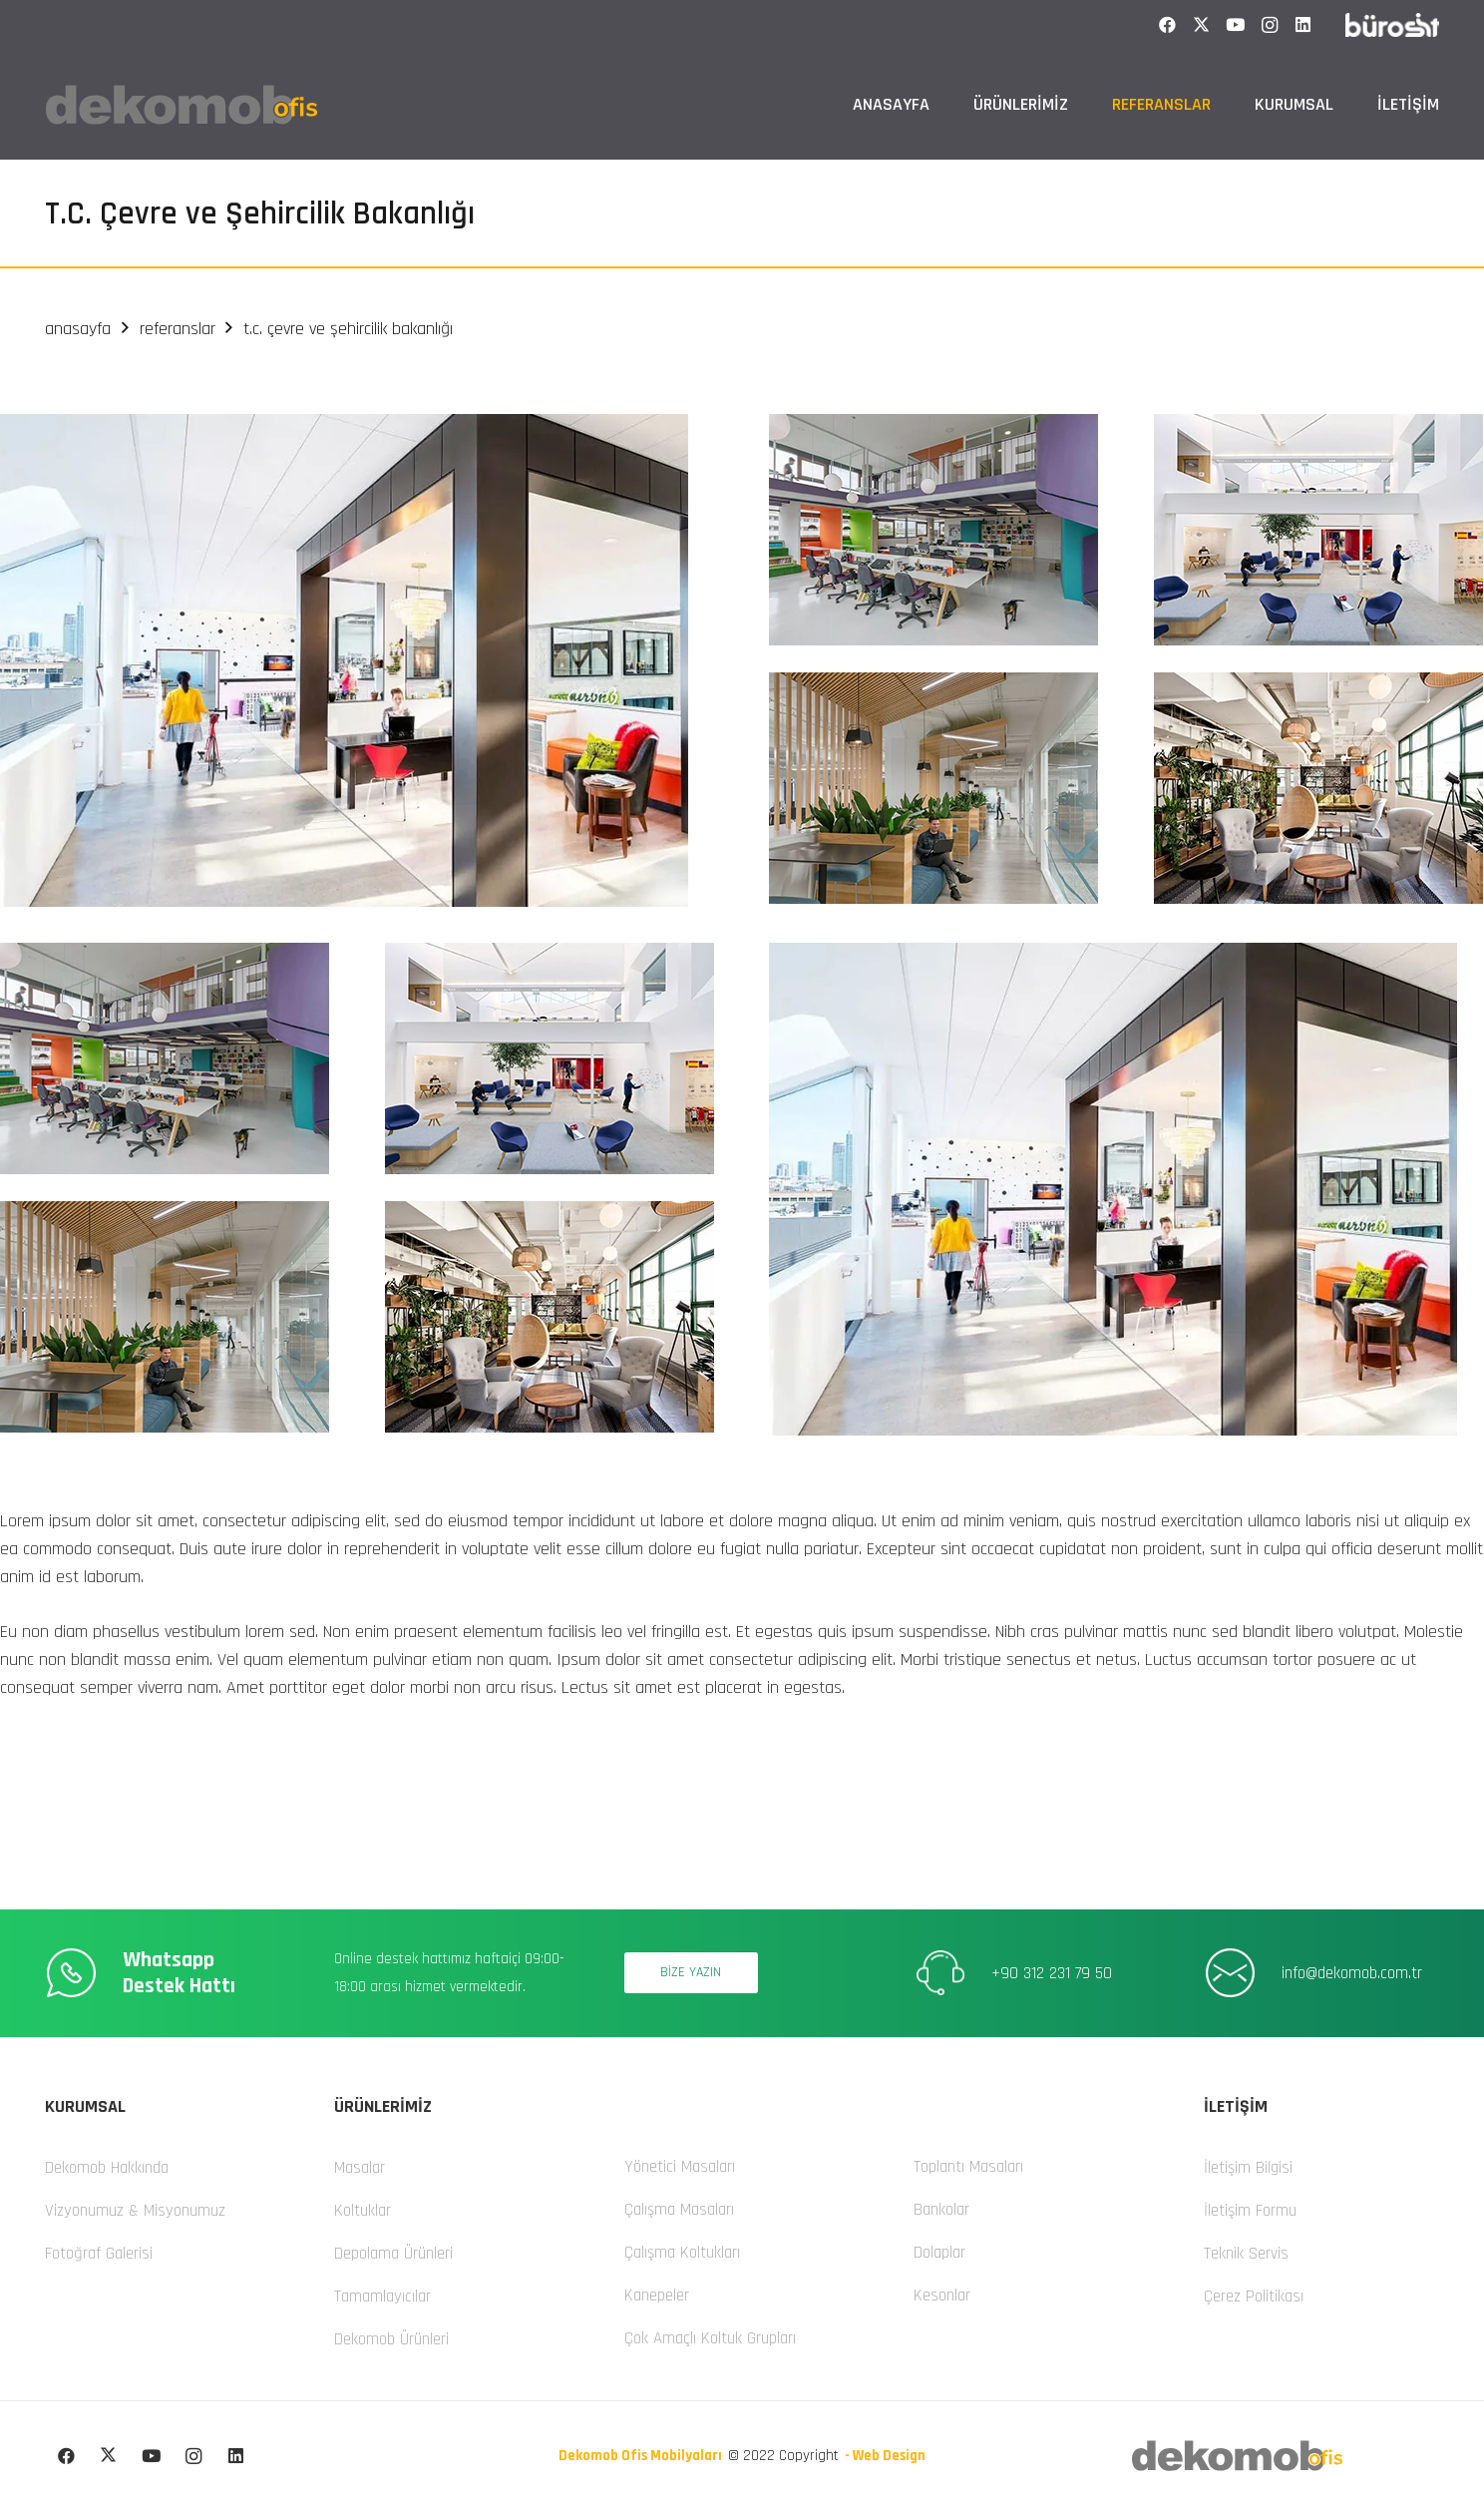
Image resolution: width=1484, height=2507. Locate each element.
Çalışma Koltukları (682, 2253)
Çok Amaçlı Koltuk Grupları (710, 2338)
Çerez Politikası (1253, 2296)
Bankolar (941, 2210)
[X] (1202, 25)
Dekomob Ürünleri (391, 2339)
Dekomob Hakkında (107, 2168)
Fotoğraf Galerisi (99, 2254)
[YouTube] (1236, 25)
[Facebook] (1168, 25)
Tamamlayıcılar (382, 2296)
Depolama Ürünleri (393, 2254)
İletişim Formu (1250, 2211)
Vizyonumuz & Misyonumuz (135, 2211)
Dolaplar (939, 2253)
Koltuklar (362, 2211)
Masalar (359, 2168)
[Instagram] (1270, 25)
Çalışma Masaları (679, 2210)
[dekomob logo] (181, 105)
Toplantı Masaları (968, 2167)
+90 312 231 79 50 (1051, 1973)
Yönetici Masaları (679, 2167)
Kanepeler (656, 2295)
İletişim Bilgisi (1248, 2168)
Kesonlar (942, 2295)
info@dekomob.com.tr (1352, 1973)
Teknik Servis (1246, 2254)
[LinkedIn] (1303, 25)
